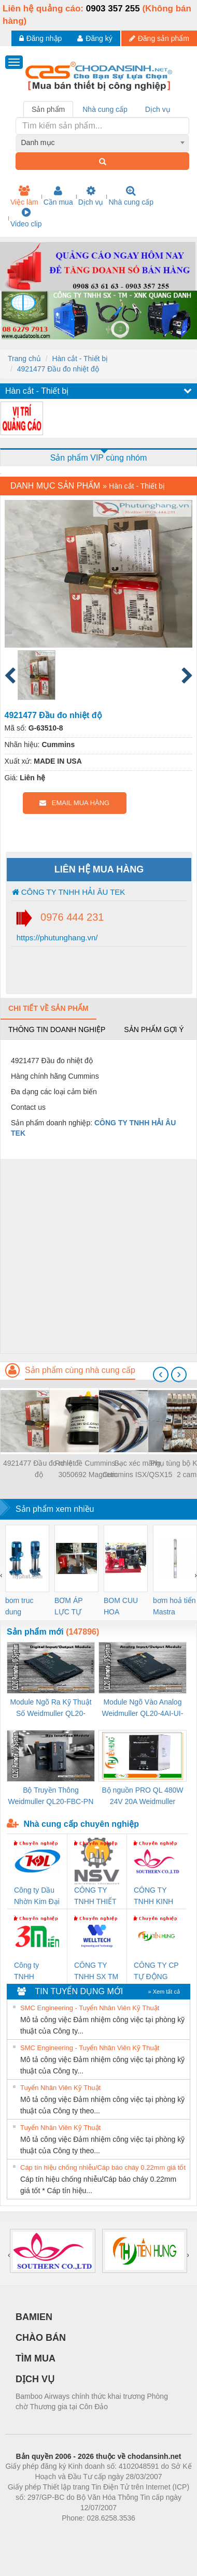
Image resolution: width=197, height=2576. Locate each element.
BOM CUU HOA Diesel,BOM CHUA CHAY (125, 1607)
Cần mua (58, 195)
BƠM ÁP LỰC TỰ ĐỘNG (68, 1607)
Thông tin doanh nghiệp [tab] (56, 1029)
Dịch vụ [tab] (158, 109)
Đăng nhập (40, 38)
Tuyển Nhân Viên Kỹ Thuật (60, 2088)
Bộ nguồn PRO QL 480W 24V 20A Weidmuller (142, 1796)
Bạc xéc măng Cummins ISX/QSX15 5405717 (138, 1469)
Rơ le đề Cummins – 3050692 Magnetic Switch (88, 1469)
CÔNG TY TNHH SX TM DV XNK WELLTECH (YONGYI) (96, 1971)
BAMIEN (34, 2317)
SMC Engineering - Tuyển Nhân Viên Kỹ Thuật (89, 2008)
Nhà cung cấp (130, 195)
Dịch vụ (91, 195)
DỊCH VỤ (35, 2379)
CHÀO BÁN (41, 2337)
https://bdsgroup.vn (85, 2533)
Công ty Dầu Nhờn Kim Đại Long (37, 1896)
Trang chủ (24, 358)
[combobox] (102, 142)
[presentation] (160, 1374)
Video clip (25, 217)
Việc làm (24, 195)
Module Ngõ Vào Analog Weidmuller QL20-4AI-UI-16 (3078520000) (142, 1708)
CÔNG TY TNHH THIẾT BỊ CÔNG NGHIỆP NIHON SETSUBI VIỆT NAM (95, 1896)
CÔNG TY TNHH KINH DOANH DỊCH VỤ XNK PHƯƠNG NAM (153, 1896)
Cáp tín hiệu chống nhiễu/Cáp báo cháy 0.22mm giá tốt (103, 2167)
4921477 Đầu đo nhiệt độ (58, 369)
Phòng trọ (32, 2533)
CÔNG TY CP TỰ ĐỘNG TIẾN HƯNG (156, 1971)
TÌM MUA (35, 2358)
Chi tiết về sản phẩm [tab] (48, 1008)
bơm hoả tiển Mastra (174, 1606)
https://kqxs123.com (148, 2533)
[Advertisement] (97, 1256)
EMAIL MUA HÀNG (74, 803)
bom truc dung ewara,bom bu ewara (23, 1607)
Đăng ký (94, 38)
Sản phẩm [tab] (48, 109)
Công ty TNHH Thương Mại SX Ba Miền (34, 1971)
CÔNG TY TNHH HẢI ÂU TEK (68, 892)
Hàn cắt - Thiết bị (80, 358)
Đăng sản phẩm (159, 38)
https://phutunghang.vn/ (56, 937)
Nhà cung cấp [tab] (105, 109)
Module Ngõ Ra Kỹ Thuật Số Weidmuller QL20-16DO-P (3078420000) (50, 1708)
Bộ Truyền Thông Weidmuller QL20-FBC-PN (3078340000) (51, 1796)
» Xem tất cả (164, 1991)
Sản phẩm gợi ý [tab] (154, 1029)
